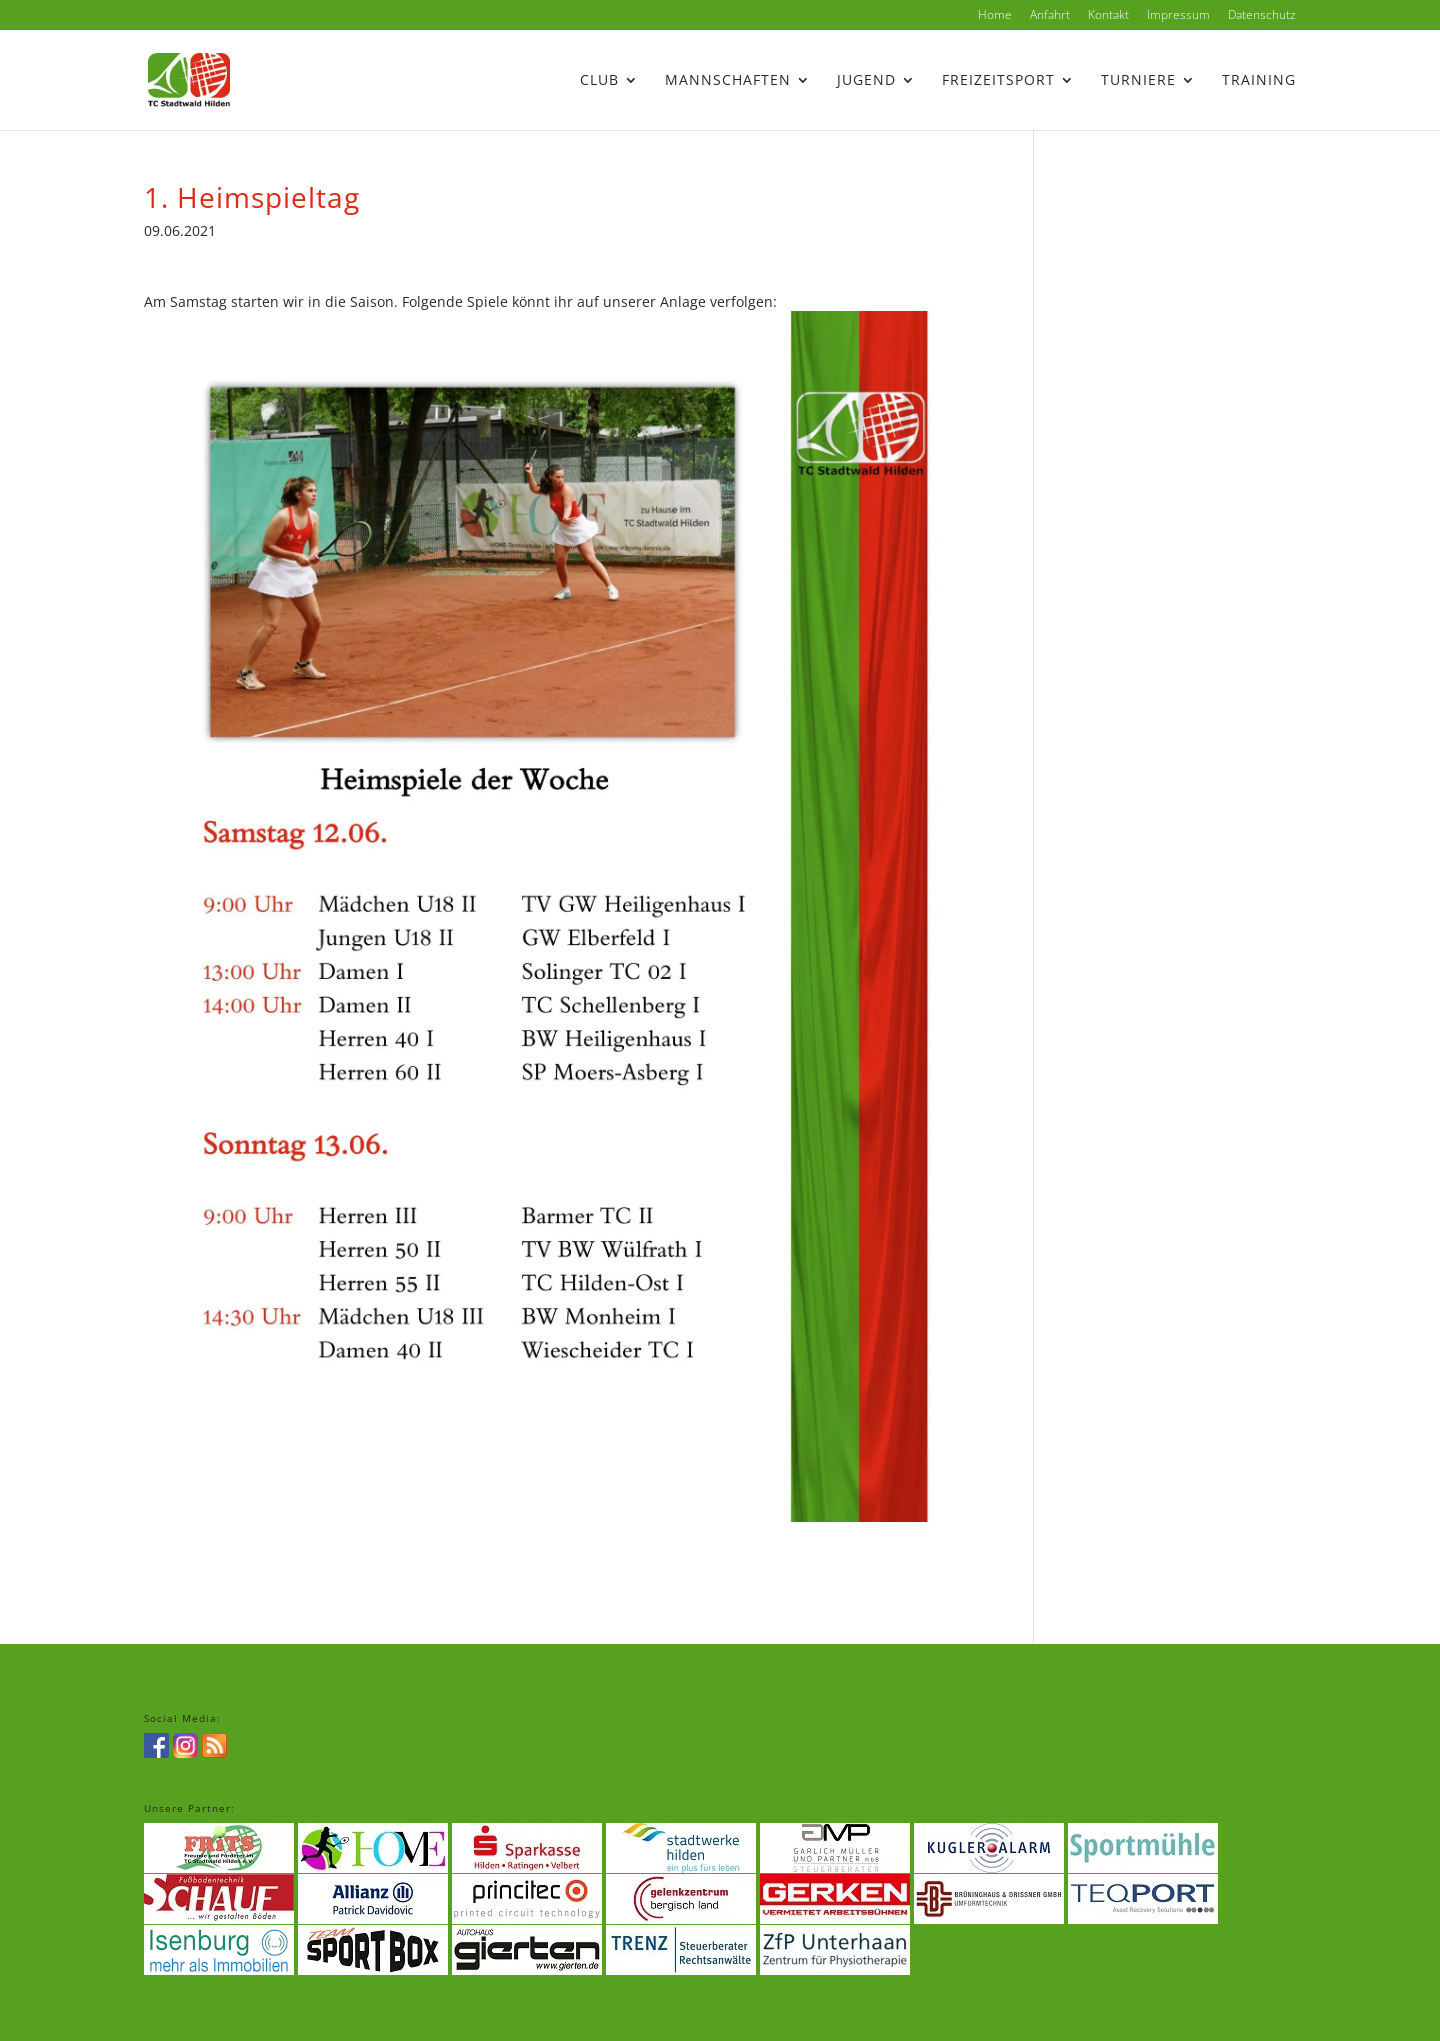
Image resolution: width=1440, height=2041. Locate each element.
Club (599, 81)
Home (995, 16)
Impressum (1178, 16)
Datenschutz (1262, 16)
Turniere (1138, 81)
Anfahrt (1050, 16)
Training (1259, 81)
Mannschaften (728, 81)
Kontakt (1108, 16)
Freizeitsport (998, 81)
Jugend (866, 81)
